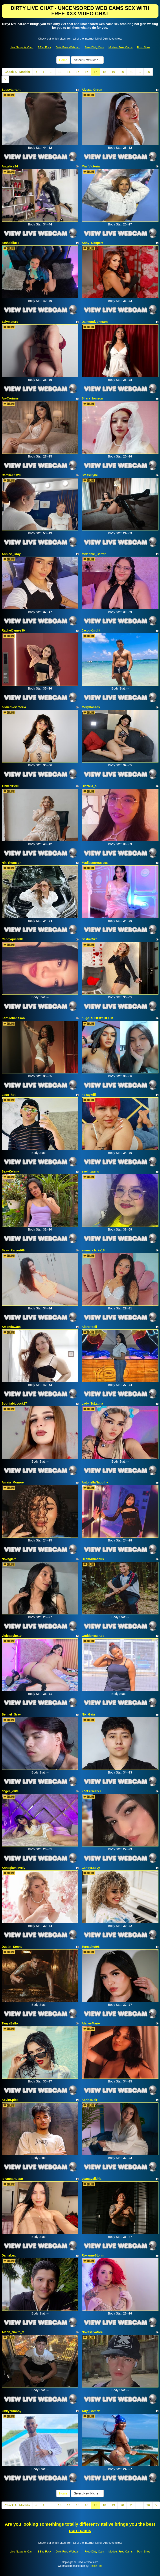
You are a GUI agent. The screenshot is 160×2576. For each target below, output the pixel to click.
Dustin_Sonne (12, 1946)
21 (131, 72)
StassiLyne (90, 475)
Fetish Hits (96, 2565)
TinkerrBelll (10, 786)
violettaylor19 (12, 1635)
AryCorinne (10, 398)
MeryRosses (91, 707)
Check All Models (17, 72)
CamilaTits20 (11, 475)
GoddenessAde (93, 1635)
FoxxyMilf (89, 1094)
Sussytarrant (11, 89)
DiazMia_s (89, 786)
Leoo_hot (9, 1094)
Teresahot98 (90, 1946)
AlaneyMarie (91, 2023)
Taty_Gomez (91, 2411)
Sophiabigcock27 (14, 1403)
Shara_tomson (92, 398)
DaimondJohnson (95, 321)
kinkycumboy (11, 2411)
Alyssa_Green (92, 89)
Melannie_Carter (94, 554)
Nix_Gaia (88, 1714)
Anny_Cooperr (92, 243)
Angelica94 (10, 166)
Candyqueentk (12, 939)
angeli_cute (10, 1791)
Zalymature (10, 321)
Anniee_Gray (11, 554)
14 (68, 72)
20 (122, 72)
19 (113, 72)
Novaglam (9, 1559)
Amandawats (11, 1327)
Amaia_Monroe (13, 1482)
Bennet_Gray (11, 1714)
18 (104, 72)
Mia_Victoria (91, 166)
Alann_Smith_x (13, 2332)
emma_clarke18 (93, 1250)
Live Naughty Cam (21, 47)
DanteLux (9, 2255)
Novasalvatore (92, 2332)
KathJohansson (13, 1018)
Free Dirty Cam (94, 47)
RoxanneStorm (93, 2255)
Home (63, 60)
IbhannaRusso (12, 2178)
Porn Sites (143, 47)
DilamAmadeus (93, 1559)
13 (60, 72)
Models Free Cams (121, 47)
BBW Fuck (44, 47)
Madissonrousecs (95, 862)
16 (86, 72)
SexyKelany (10, 1171)
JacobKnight (91, 630)
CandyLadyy (91, 1868)
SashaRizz (89, 939)
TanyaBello (10, 2023)
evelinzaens (90, 1171)
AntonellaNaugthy (95, 1482)
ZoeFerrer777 (91, 1791)
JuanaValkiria (91, 2178)
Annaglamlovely (13, 1868)
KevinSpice (10, 2100)
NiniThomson (11, 862)
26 (148, 72)
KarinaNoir (89, 2100)
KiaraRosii (89, 1327)
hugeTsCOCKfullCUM (97, 1018)
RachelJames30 (13, 630)
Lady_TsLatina (92, 1403)
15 (77, 72)
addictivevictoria (14, 707)
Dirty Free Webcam (68, 47)
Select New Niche (87, 60)
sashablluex (10, 243)
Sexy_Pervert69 (13, 1250)
